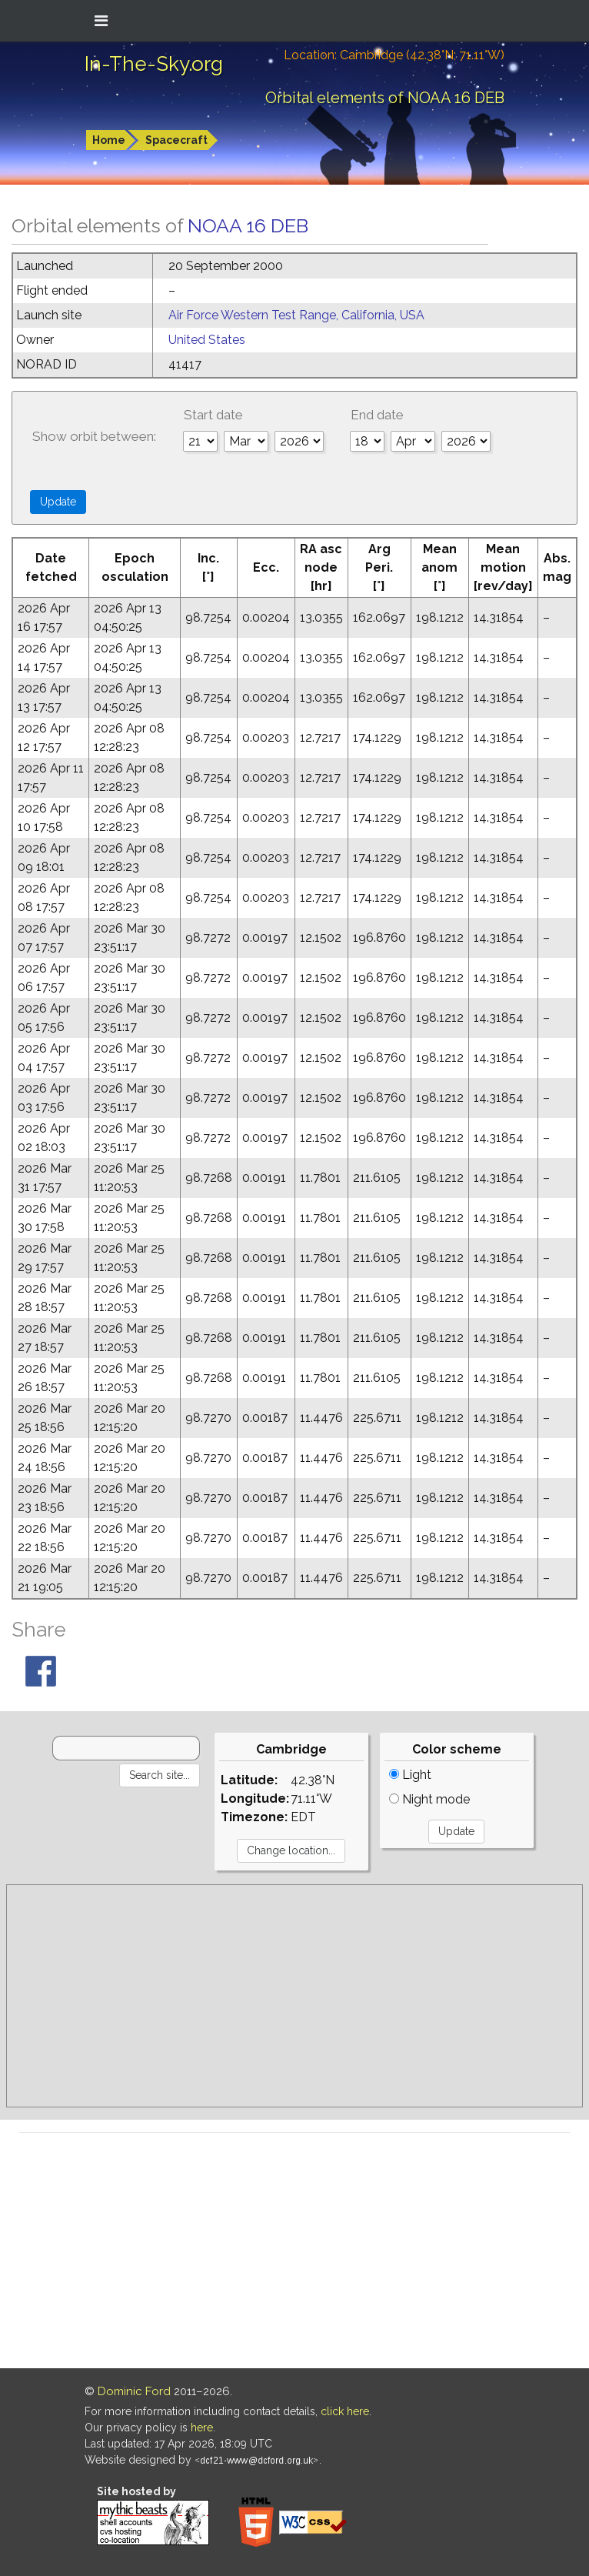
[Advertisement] (294, 1996)
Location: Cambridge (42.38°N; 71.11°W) (394, 55)
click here (345, 2411)
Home (108, 140)
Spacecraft (176, 140)
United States (206, 339)
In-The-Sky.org (154, 63)
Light (410, 1774)
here (202, 2427)
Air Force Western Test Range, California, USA (296, 315)
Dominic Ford (134, 2391)
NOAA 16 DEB (248, 225)
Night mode (429, 1799)
